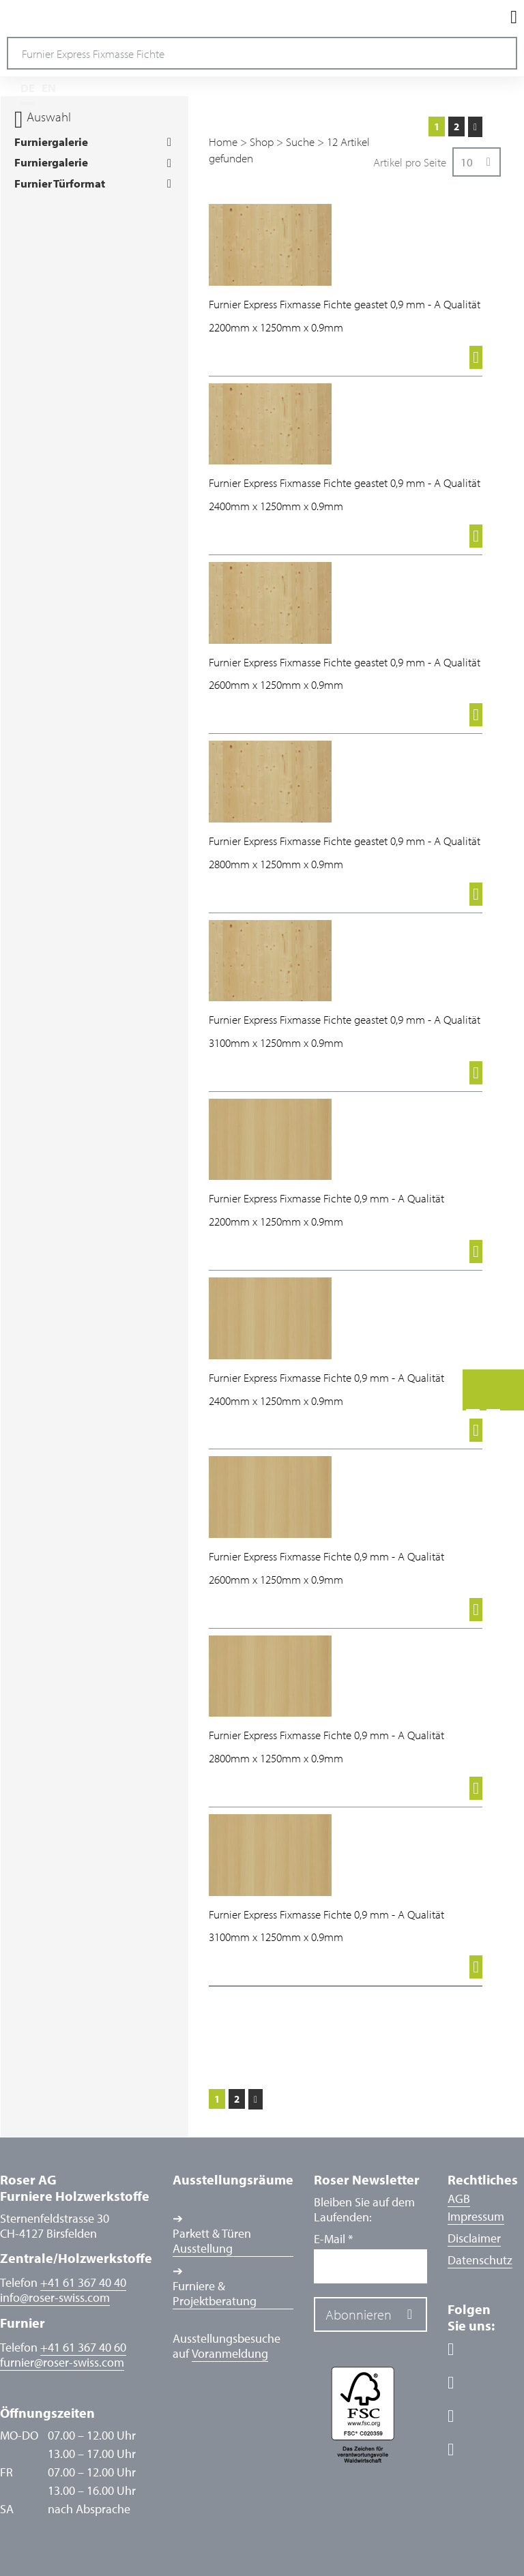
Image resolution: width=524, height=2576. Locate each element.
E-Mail (333, 2239)
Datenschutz (480, 2260)
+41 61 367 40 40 (83, 2282)
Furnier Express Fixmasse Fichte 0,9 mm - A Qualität (326, 1198)
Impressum (476, 2216)
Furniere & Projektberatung (215, 2294)
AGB (459, 2198)
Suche (300, 141)
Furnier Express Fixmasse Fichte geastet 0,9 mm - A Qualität (344, 304)
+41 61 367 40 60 (83, 2347)
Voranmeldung (230, 2353)
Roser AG (58, 17)
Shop (262, 141)
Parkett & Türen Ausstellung (212, 2241)
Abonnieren (358, 2314)
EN (49, 87)
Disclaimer (474, 2238)
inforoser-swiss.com (55, 2297)
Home (223, 141)
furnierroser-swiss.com (62, 2362)
